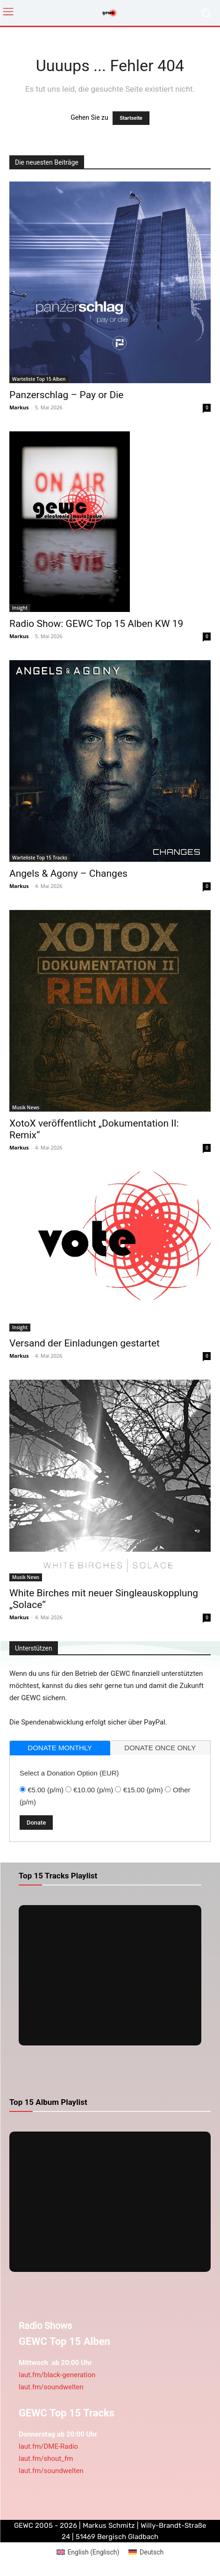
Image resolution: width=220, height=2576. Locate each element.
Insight (20, 607)
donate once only (160, 1748)
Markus (19, 407)
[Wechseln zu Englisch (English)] (88, 2552)
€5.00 (46, 1790)
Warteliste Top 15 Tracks (39, 857)
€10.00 (93, 1790)
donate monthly (60, 1748)
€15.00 (143, 1790)
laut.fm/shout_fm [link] (46, 2458)
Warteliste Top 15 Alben (38, 379)
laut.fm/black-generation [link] (57, 2375)
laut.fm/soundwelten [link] (51, 2387)
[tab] (60, 1748)
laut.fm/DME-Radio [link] (48, 2446)
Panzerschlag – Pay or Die (66, 394)
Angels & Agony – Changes (68, 873)
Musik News (25, 1107)
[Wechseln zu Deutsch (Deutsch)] (146, 2552)
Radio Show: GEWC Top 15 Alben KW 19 (96, 623)
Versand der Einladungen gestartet (84, 1343)
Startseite (131, 118)
